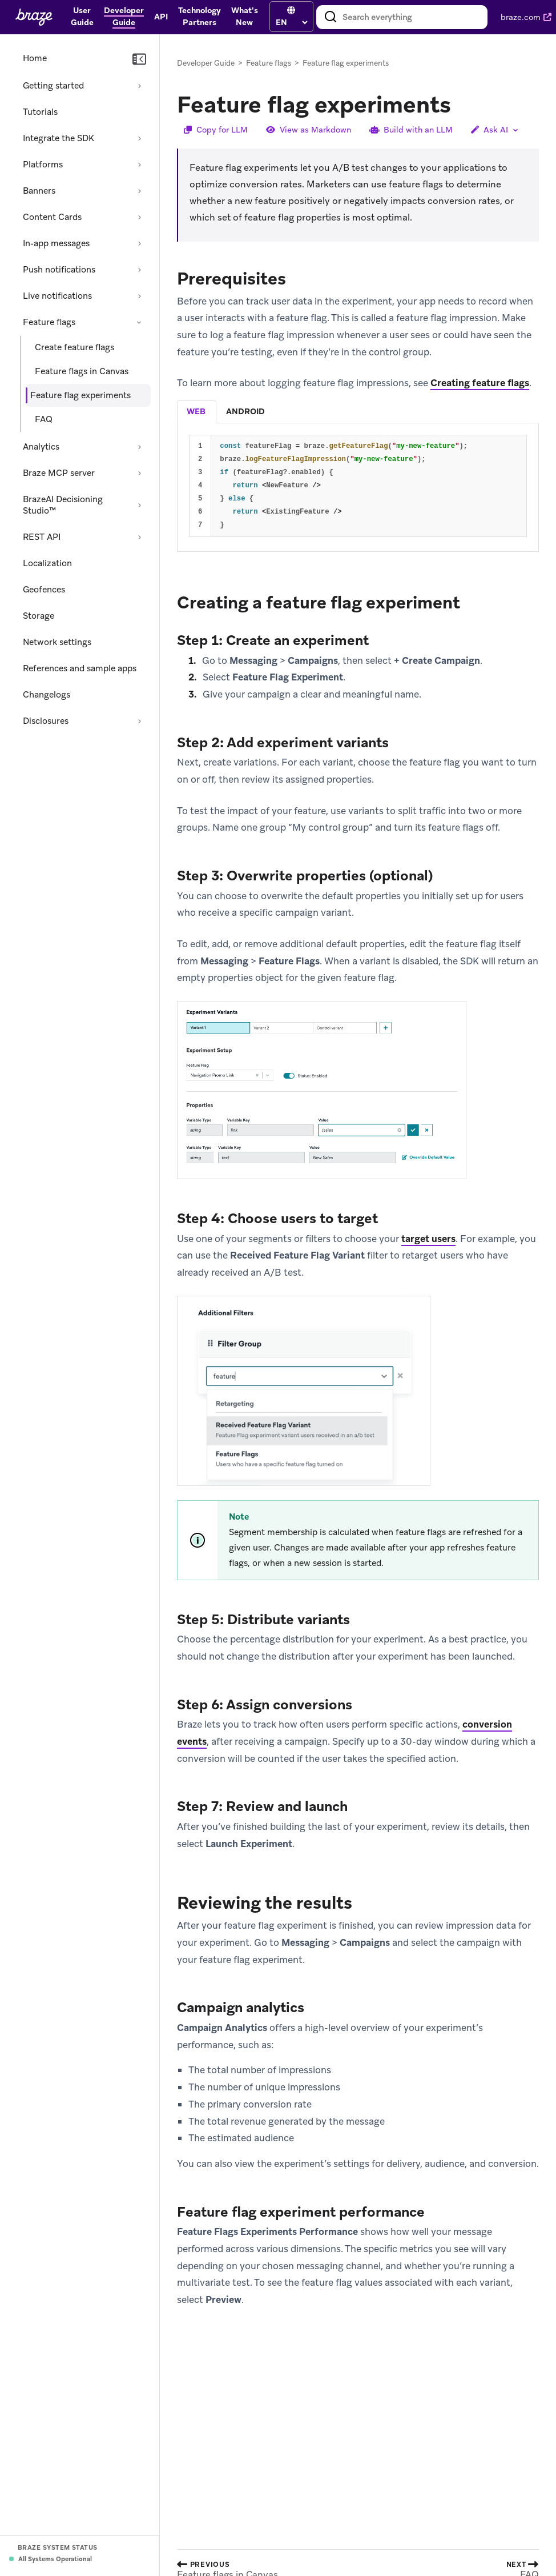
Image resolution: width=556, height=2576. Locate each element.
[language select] (291, 22)
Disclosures (46, 721)
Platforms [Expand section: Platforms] (43, 164)
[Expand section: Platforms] (139, 164)
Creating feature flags (479, 382)
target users (428, 1238)
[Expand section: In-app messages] (139, 243)
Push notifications (59, 269)
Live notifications (57, 296)
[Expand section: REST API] (139, 537)
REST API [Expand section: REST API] (42, 537)
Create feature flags (74, 347)
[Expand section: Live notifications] (139, 296)
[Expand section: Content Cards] (139, 217)
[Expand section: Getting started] (139, 86)
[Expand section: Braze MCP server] (139, 473)
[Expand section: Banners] (139, 191)
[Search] (330, 17)
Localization (47, 563)
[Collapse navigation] (139, 59)
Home (35, 58)
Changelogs (46, 694)
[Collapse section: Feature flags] (139, 322)
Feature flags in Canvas (81, 371)
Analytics (41, 446)
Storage (38, 616)
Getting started (53, 85)
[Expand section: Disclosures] (139, 721)
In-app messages (56, 243)
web (196, 411)
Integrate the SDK (58, 138)
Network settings (57, 642)
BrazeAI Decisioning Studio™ (63, 505)
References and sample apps (79, 668)
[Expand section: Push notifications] (139, 270)
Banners (39, 191)
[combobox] (401, 17)
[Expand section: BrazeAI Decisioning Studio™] (139, 505)
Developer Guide (206, 63)
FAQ (44, 419)
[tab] (196, 411)
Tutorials (40, 112)
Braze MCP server (59, 473)
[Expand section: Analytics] (139, 447)
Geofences (44, 589)
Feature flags (49, 322)
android (245, 411)
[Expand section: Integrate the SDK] (139, 138)
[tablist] (358, 411)
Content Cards (52, 217)
